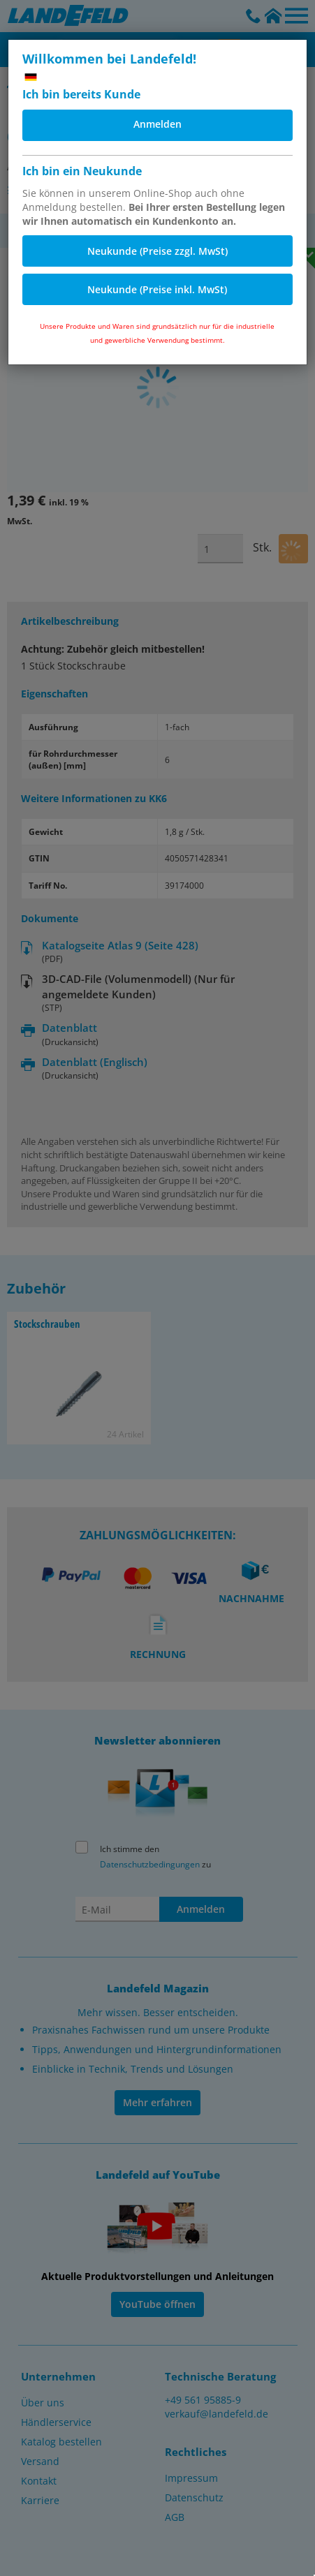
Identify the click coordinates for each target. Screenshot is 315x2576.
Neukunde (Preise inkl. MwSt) (157, 289)
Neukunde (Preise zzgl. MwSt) (157, 251)
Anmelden (157, 124)
